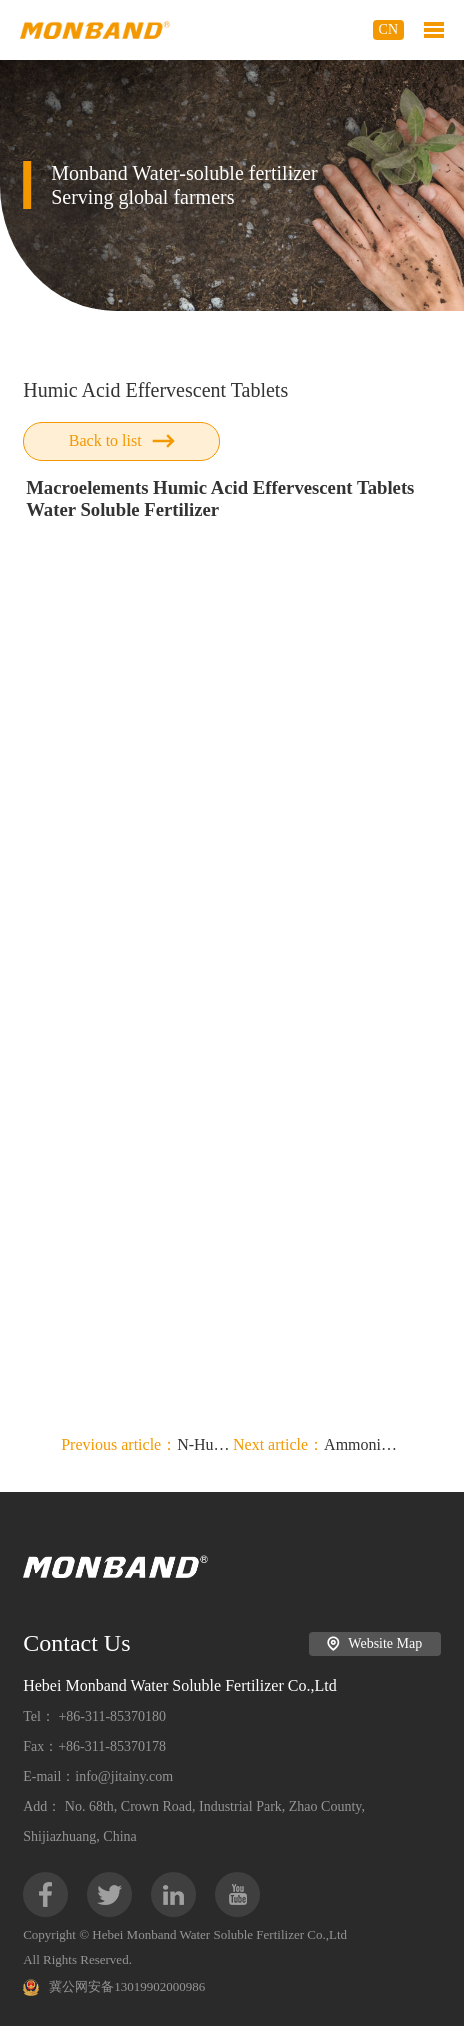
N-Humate (147, 1444)
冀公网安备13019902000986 (114, 1987)
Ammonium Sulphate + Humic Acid (319, 1444)
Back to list (122, 440)
